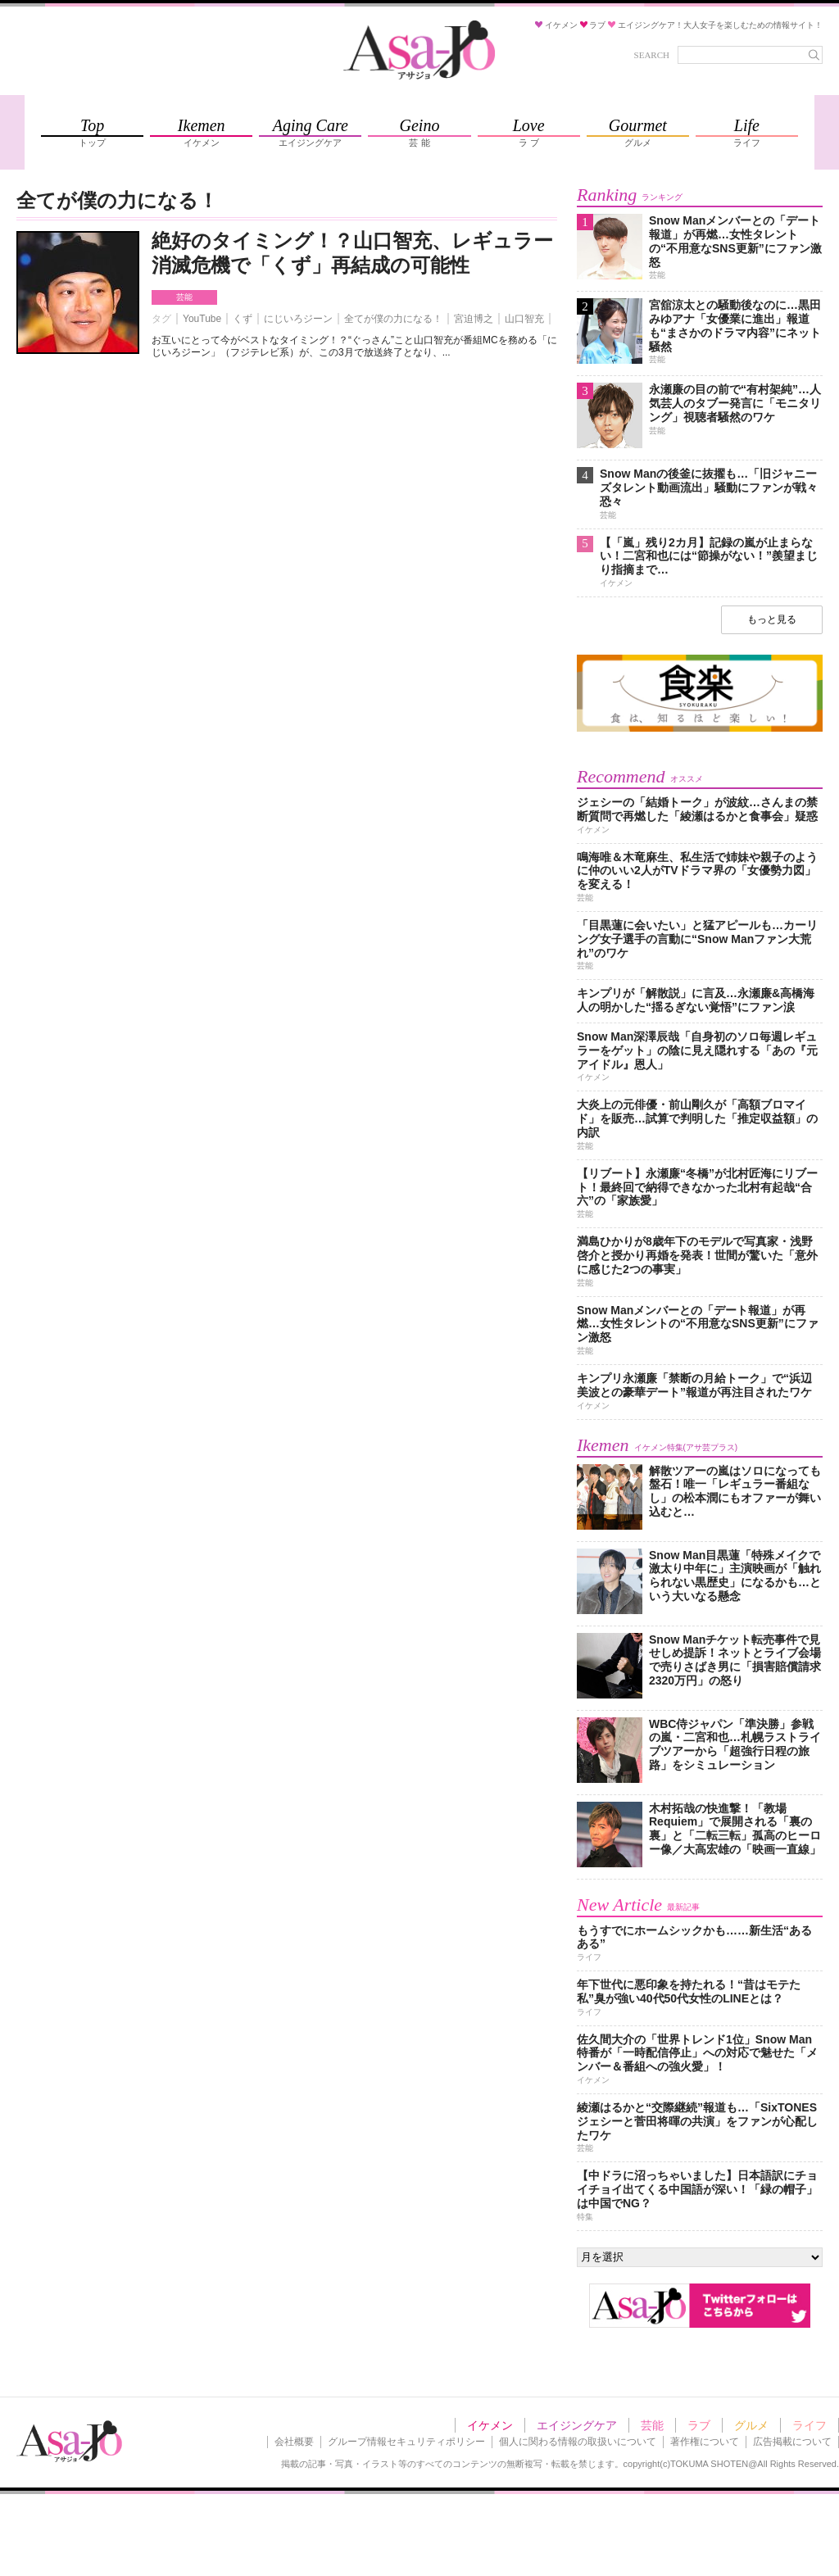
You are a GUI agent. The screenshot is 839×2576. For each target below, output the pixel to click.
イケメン (490, 2425)
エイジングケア (577, 2425)
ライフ (809, 2425)
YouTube (202, 318)
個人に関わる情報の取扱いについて (577, 2441)
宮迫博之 (473, 318)
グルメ (751, 2425)
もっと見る (771, 619)
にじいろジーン (298, 318)
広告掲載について (792, 2441)
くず (242, 318)
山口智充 (524, 318)
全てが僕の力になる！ (393, 318)
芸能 (184, 297)
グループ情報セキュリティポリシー (406, 2441)
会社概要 (294, 2441)
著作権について (704, 2441)
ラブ (698, 2425)
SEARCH (651, 55)
